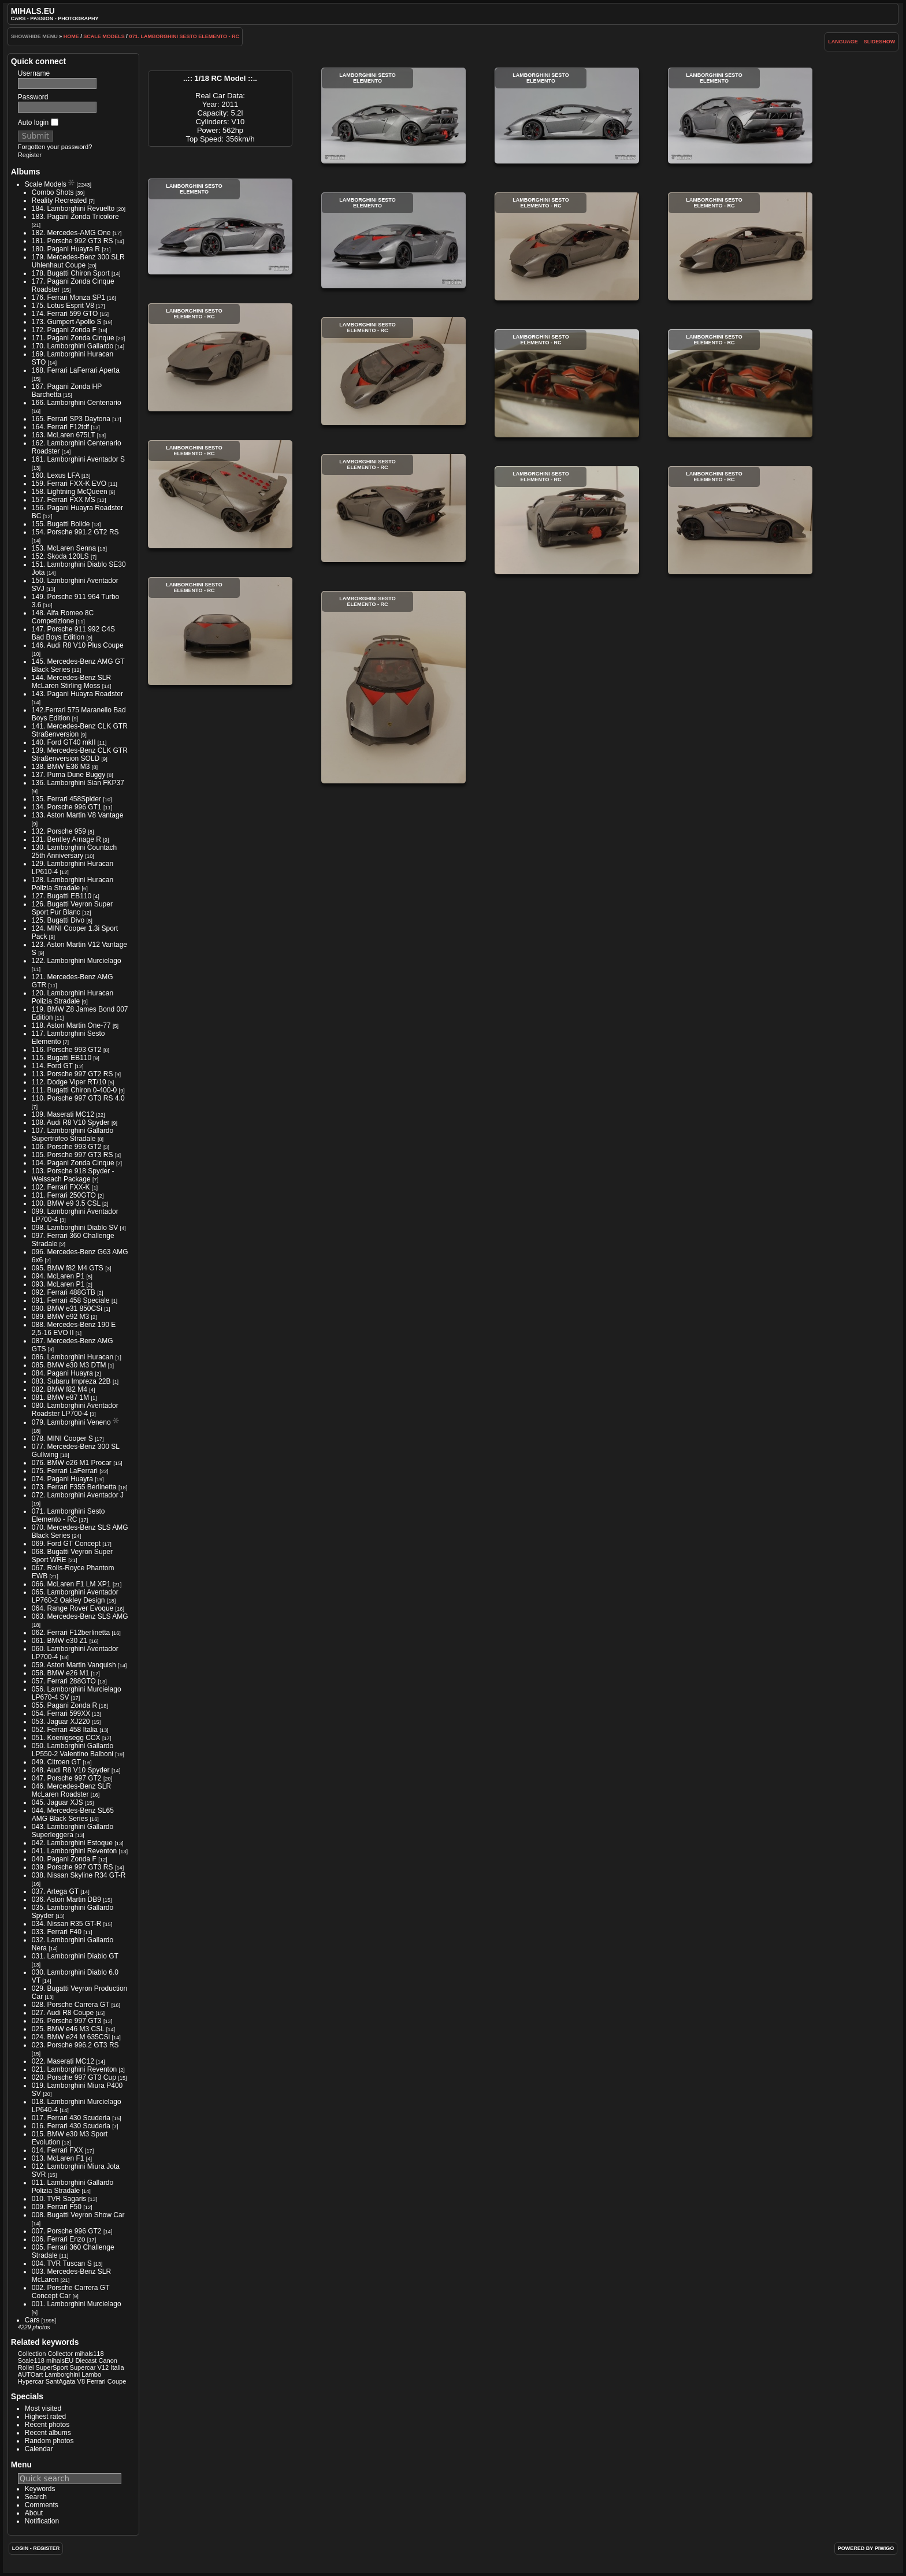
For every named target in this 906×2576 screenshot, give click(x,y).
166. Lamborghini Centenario (76, 403)
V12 (103, 2367)
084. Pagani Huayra (62, 1373)
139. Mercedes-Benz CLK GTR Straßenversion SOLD (80, 754)
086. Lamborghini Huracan (72, 1357)
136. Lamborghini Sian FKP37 (78, 783)
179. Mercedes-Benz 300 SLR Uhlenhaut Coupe (78, 261)
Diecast (85, 2360)
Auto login (38, 122)
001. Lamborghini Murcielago (76, 2304)
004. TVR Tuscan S (62, 2263)
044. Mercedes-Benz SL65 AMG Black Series (73, 1814)
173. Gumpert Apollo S (67, 322)
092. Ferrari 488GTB (63, 1292)
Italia (117, 2367)
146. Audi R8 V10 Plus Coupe (78, 645)
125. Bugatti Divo (58, 920)
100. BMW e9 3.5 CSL (66, 1203)
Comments (41, 2505)
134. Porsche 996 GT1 (67, 807)
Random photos (49, 2441)
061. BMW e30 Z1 (60, 1641)
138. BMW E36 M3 (61, 767)
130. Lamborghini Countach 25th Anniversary (74, 851)
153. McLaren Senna (64, 548)
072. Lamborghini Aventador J (78, 1495)
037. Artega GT (55, 1891)
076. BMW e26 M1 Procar (72, 1463)
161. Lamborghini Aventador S (78, 459)
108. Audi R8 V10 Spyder (71, 1122)
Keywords (40, 2489)
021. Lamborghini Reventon (74, 2069)
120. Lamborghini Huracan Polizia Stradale (72, 997)
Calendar (39, 2449)
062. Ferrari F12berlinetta (71, 1633)
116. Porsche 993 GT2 (67, 1050)
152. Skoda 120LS (60, 556)
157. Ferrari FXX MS (63, 500)
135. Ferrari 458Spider (66, 799)
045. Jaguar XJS (57, 1802)
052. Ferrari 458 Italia (65, 1730)
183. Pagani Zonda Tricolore (75, 217)
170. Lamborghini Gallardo (72, 346)
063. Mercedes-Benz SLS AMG (80, 1616)
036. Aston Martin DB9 (66, 1899)
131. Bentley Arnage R (66, 839)
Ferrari (96, 2381)
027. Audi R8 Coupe (63, 2013)
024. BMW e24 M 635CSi (71, 2037)
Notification (42, 2521)
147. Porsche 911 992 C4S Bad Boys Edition (73, 633)
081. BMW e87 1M (60, 1397)
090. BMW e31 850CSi (67, 1308)
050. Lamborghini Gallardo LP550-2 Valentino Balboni (72, 1750)
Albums (25, 171)
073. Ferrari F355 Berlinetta (74, 1487)
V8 (81, 2381)
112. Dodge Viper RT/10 (69, 1082)
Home (71, 36)
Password (33, 97)
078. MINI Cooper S (62, 1438)
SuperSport (52, 2367)
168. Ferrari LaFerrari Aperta (76, 370)
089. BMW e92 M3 (60, 1317)
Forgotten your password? (55, 146)
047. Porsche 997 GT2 (67, 1778)
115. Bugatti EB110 (61, 1058)
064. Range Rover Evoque (72, 1608)
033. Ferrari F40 (56, 1932)
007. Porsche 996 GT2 (67, 2231)
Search (36, 2497)
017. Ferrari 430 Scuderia (71, 2118)
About (34, 2513)
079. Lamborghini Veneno (71, 1422)
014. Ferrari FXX (57, 2150)
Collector (60, 2353)
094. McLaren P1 (58, 1276)
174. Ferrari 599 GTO (65, 314)
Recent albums (48, 2433)
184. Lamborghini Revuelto (73, 209)
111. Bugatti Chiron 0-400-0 (74, 1090)
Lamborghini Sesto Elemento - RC (567, 246)
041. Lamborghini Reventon (74, 1851)
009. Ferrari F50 (56, 2207)
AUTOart (30, 2374)
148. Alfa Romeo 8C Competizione (63, 617)
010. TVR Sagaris (59, 2199)
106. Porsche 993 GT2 (67, 1147)
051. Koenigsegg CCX (66, 1738)
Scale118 (31, 2360)
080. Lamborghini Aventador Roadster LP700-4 (75, 1410)
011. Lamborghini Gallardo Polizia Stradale (72, 2187)
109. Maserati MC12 (63, 1114)
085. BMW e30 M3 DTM (69, 1365)
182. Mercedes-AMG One (71, 233)
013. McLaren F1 (58, 2158)
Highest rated (45, 2417)
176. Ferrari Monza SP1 (68, 297)
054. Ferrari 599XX (61, 1713)
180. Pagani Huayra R (66, 249)
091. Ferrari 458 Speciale (71, 1300)
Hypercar (31, 2381)
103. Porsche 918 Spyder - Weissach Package (73, 1175)
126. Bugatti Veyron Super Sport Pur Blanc (72, 908)
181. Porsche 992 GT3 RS (72, 241)
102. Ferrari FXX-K (61, 1187)
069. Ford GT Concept (66, 1544)
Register (30, 154)
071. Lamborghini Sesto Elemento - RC (184, 36)
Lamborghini (62, 2374)
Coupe (117, 2381)
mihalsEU (59, 2360)
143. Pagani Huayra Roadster (77, 694)
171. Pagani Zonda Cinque (73, 338)
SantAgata (61, 2381)
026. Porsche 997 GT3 (67, 2021)
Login (20, 2548)
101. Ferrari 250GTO (64, 1195)
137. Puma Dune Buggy (68, 775)
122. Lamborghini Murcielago (76, 961)
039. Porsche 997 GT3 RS (72, 1867)
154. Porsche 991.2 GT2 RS (75, 532)
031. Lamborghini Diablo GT (75, 1956)
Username (34, 73)
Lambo (91, 2374)
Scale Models (104, 36)
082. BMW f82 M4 (59, 1389)
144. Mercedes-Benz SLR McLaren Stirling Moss (71, 682)
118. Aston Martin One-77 (71, 1025)
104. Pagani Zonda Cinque (73, 1163)
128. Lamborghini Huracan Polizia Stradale (72, 884)
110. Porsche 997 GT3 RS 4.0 (78, 1098)
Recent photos (47, 2425)
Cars (32, 2320)
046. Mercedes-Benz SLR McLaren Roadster (71, 1790)
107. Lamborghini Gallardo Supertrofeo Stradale (72, 1135)
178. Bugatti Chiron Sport (71, 273)
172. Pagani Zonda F (64, 330)
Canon (107, 2360)
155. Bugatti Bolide (61, 524)
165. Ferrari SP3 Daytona (71, 419)
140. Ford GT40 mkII (64, 742)
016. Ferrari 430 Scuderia (71, 2126)
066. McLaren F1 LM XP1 (71, 1584)
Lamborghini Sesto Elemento (393, 115)
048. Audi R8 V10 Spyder (71, 1770)
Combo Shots (53, 192)
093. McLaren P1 (58, 1284)
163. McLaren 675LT (63, 435)
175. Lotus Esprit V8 (63, 306)
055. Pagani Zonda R (64, 1705)
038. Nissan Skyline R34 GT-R (79, 1875)
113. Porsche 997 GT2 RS (72, 1074)
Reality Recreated (59, 200)
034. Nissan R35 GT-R (67, 1924)
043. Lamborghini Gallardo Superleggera (72, 1831)
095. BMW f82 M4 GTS (67, 1268)
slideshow (880, 41)
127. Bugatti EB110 (61, 896)
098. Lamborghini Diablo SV (75, 1228)
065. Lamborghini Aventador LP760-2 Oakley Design (75, 1596)
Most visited (43, 2408)
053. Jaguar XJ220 (61, 1722)
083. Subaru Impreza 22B (71, 1381)
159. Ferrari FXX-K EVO (69, 483)
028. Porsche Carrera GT (71, 2005)
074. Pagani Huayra (62, 1479)
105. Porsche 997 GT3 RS (72, 1155)
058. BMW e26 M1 (60, 1673)
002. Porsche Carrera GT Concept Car (71, 2292)
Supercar (83, 2367)
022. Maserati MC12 (63, 2061)
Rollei (26, 2367)
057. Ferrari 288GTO (64, 1681)
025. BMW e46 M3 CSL (68, 2029)
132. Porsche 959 (59, 831)
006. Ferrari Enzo (59, 2239)
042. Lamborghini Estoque (72, 1843)
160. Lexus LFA (56, 475)
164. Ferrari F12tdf (60, 427)
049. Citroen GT (56, 1762)
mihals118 (89, 2353)
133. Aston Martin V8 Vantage (78, 815)
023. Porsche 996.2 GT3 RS (75, 2045)
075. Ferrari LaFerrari (65, 1471)
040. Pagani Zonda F (64, 1859)
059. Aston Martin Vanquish (74, 1665)
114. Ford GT (52, 1066)
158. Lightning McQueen (69, 492)
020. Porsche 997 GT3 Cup (74, 2077)
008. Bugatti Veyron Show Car (78, 2215)
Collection (32, 2353)
